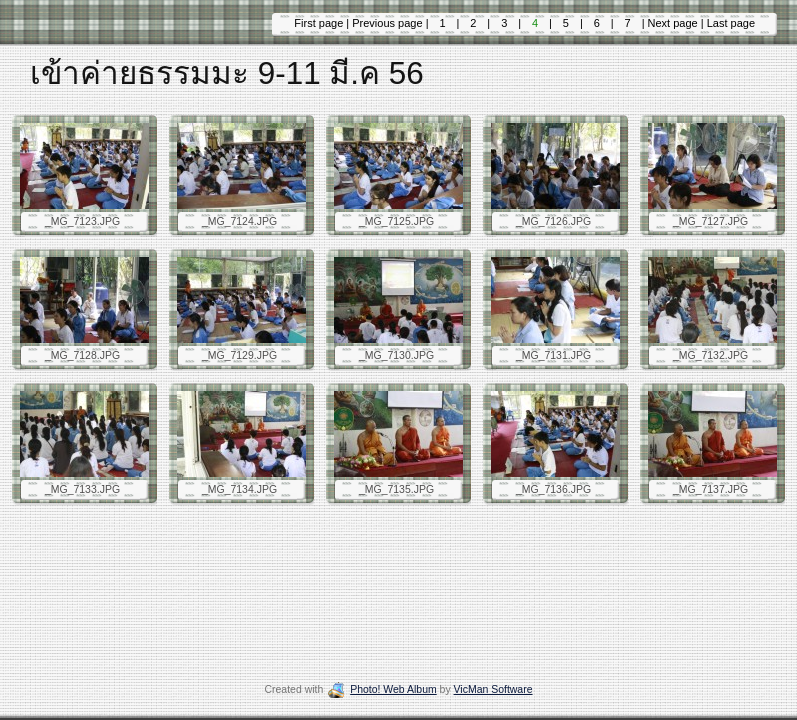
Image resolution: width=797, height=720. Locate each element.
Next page (673, 23)
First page (320, 23)
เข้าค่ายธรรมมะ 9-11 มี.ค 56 (227, 73)
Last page (729, 23)
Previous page (388, 23)
